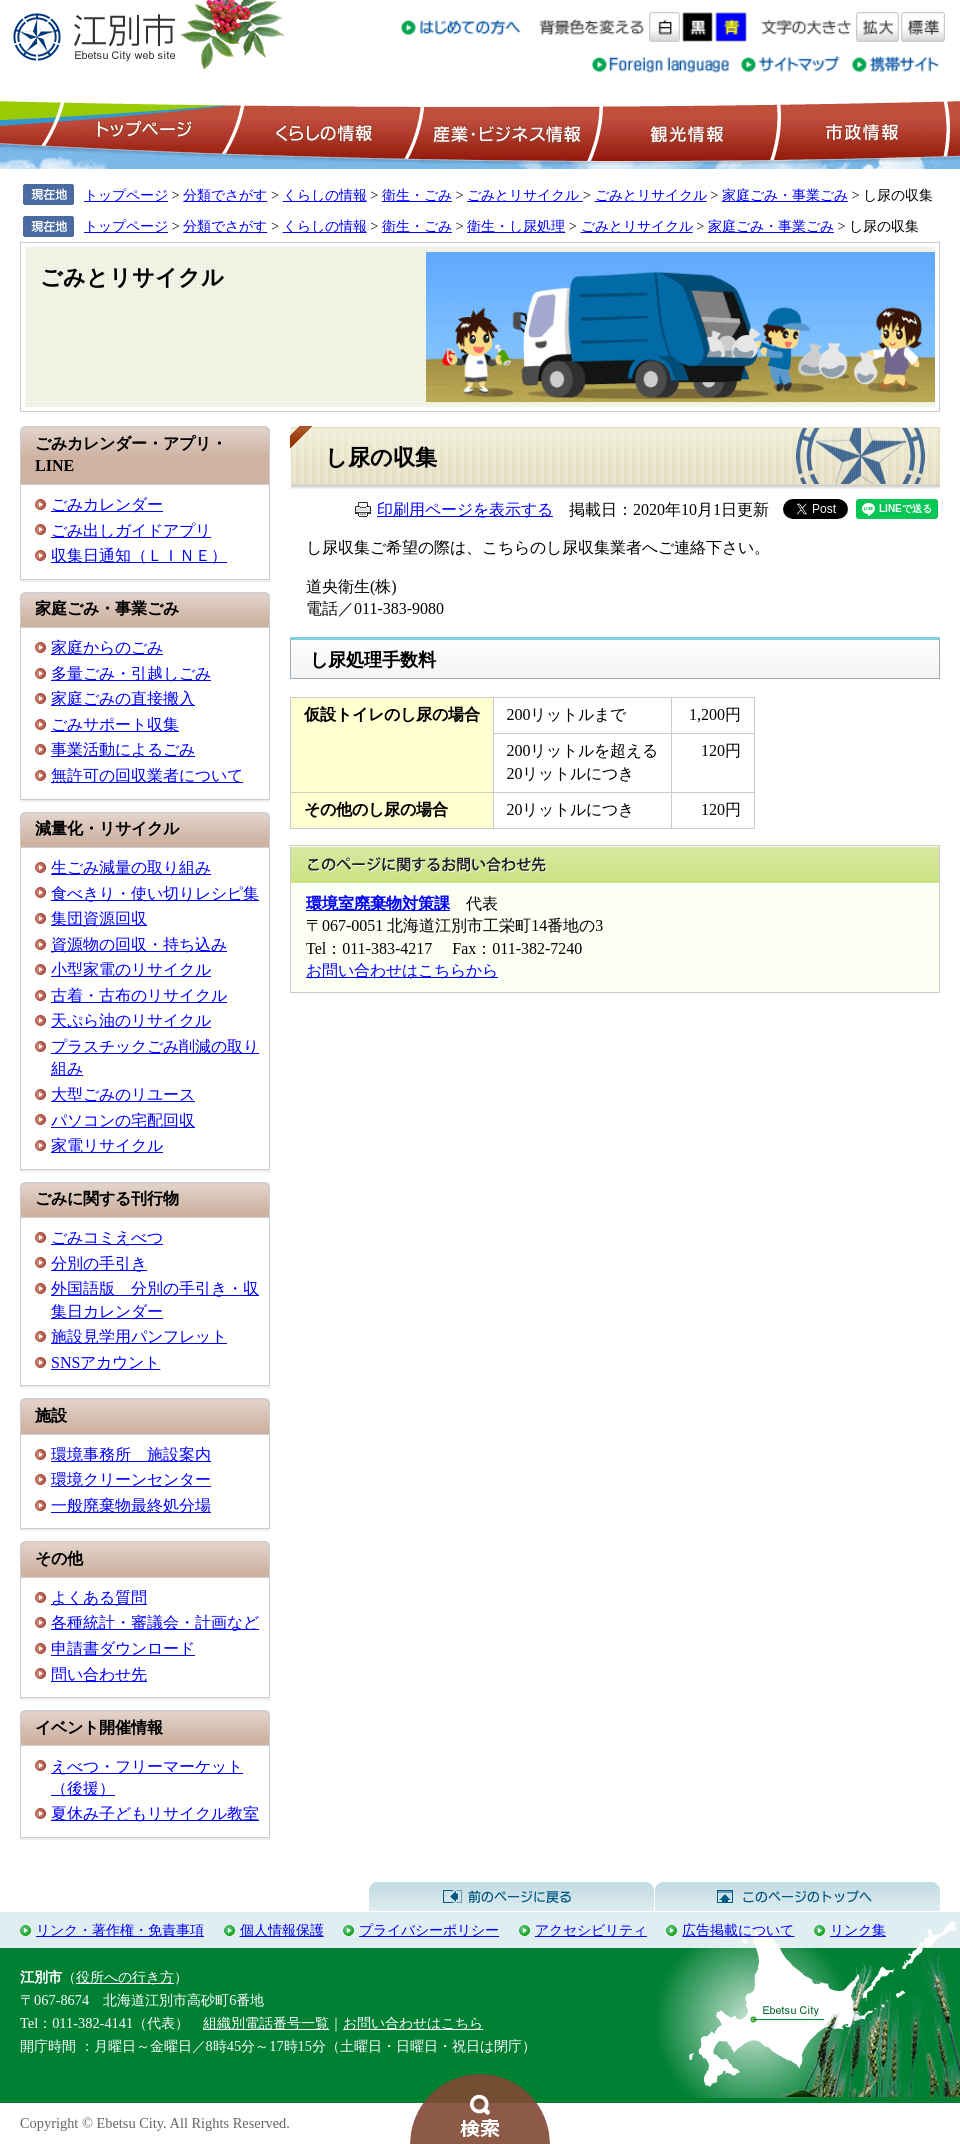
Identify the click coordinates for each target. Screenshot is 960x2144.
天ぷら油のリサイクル (131, 1020)
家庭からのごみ (107, 647)
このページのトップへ (797, 1897)
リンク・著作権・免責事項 (120, 1930)
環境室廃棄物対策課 (378, 903)
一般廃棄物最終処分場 (131, 1505)
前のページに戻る (511, 1897)
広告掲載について (738, 1930)
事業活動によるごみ (123, 749)
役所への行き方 (125, 1977)
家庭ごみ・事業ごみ (785, 195)
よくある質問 (99, 1597)
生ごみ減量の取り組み (131, 867)
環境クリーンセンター (131, 1479)
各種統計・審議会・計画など (155, 1622)
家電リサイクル (107, 1145)
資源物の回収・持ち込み (139, 944)
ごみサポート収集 (115, 724)
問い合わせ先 (99, 1674)
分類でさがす (225, 195)
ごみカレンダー (107, 504)
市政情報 (860, 131)
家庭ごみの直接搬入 (123, 698)
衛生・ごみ (417, 195)
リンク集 (858, 1930)
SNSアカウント (105, 1362)
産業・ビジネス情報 (503, 131)
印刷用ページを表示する (465, 509)
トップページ (141, 131)
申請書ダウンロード (123, 1648)
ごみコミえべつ (107, 1237)
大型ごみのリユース (123, 1094)
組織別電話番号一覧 (266, 2023)
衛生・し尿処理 (516, 226)
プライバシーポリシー (429, 1930)
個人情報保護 (282, 1930)
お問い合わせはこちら (413, 2023)
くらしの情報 (322, 131)
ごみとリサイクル (525, 195)
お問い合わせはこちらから (402, 970)
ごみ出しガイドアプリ (131, 530)
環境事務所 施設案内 (131, 1454)
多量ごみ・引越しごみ (131, 673)
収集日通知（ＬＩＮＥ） (139, 555)
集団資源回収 (99, 918)
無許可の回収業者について (147, 775)
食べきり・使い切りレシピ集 (155, 893)
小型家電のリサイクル (131, 969)
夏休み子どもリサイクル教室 (155, 1813)
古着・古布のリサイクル (139, 995)
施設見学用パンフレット (139, 1336)
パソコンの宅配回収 (123, 1120)
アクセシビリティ (591, 1930)
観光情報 (684, 131)
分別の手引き (99, 1263)
